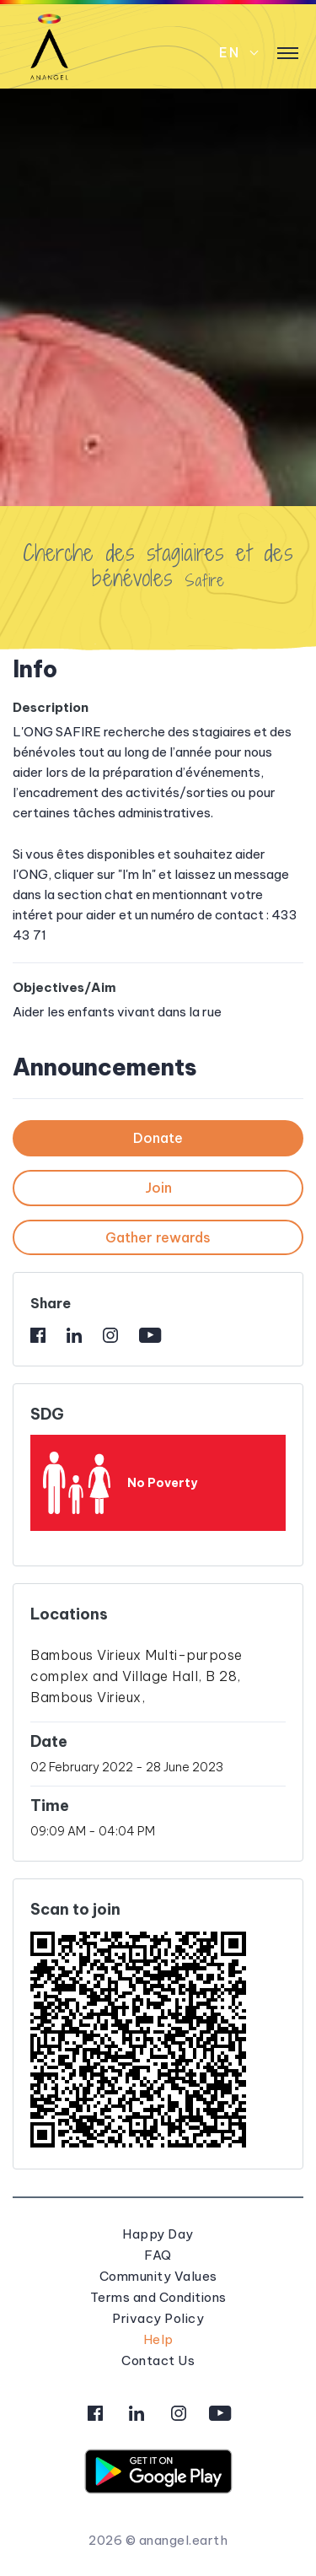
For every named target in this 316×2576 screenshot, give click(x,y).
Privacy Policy (158, 2318)
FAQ (158, 2255)
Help (158, 2339)
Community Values (158, 2276)
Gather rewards (158, 1237)
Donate (158, 1137)
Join (158, 1187)
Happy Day (158, 2234)
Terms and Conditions (158, 2297)
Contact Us (158, 2360)
